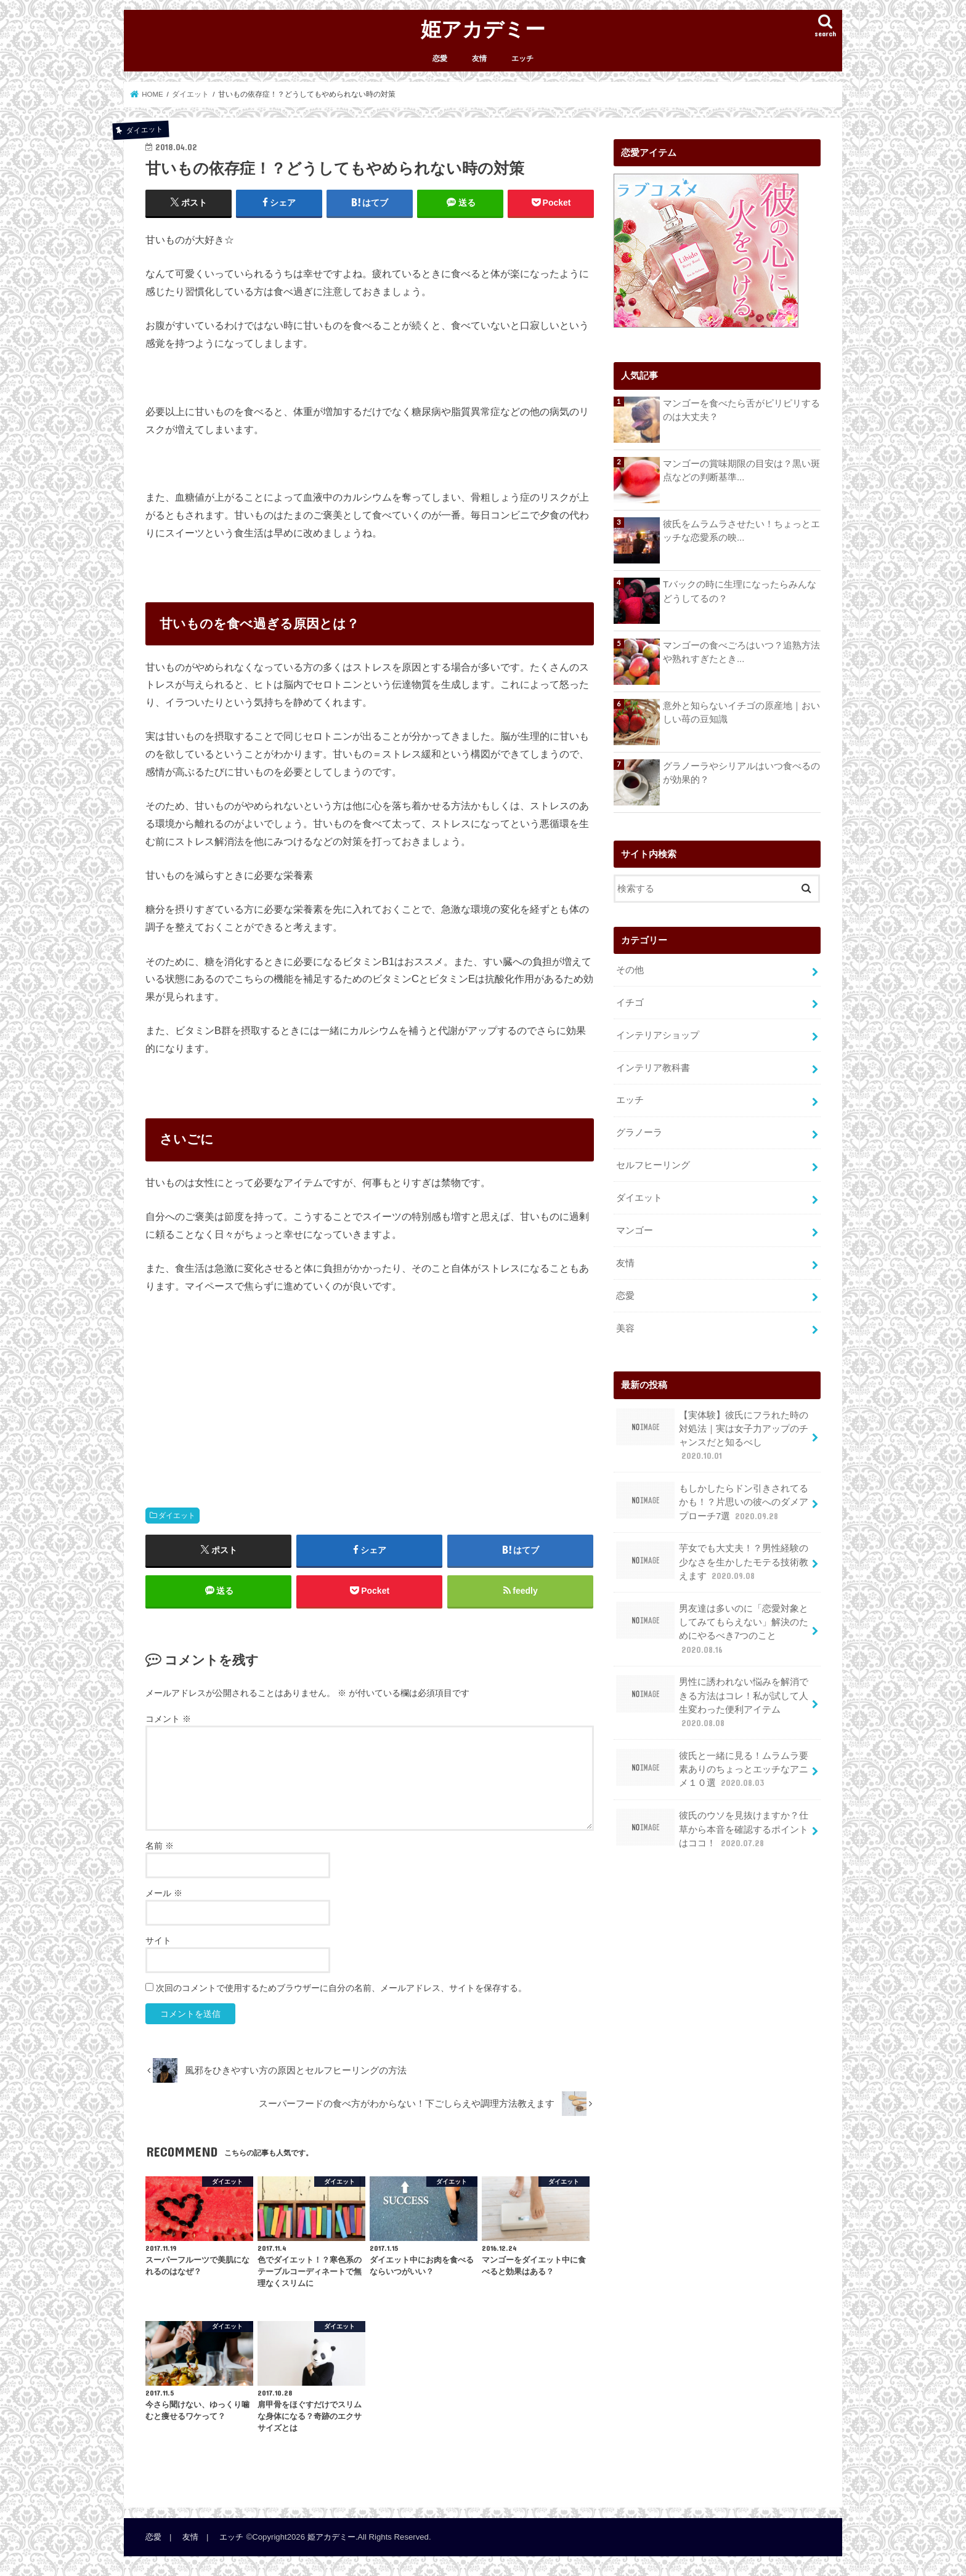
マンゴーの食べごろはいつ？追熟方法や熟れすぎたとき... (741, 651)
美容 (625, 1328)
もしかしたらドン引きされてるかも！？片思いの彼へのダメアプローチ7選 (712, 1502)
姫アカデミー (483, 29)
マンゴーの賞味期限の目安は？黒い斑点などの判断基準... (741, 470)
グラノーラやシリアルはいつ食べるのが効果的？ (741, 773)
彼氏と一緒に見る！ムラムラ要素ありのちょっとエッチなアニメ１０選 (712, 1769)
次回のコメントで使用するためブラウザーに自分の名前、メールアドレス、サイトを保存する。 (341, 1988)
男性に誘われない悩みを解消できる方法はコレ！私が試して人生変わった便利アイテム (712, 1702)
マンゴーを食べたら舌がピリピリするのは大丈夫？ (741, 409)
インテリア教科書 (653, 1067)
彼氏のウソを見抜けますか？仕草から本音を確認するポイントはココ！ (712, 1829)
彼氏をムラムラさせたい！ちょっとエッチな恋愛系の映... (741, 531)
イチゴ (630, 1002)
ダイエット (176, 1515)
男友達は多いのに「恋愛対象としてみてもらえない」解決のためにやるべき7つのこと (712, 1629)
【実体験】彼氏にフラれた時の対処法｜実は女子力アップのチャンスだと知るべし (712, 1435)
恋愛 (439, 58)
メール (163, 1893)
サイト (158, 1940)
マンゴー (634, 1230)
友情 (479, 58)
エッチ (522, 58)
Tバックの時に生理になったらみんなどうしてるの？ (739, 591)
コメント (168, 1719)
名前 (159, 1846)
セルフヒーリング (653, 1165)
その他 (630, 970)
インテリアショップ (657, 1035)
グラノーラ (639, 1132)
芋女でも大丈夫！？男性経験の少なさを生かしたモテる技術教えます (712, 1561)
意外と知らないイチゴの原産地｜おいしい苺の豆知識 (741, 712)
